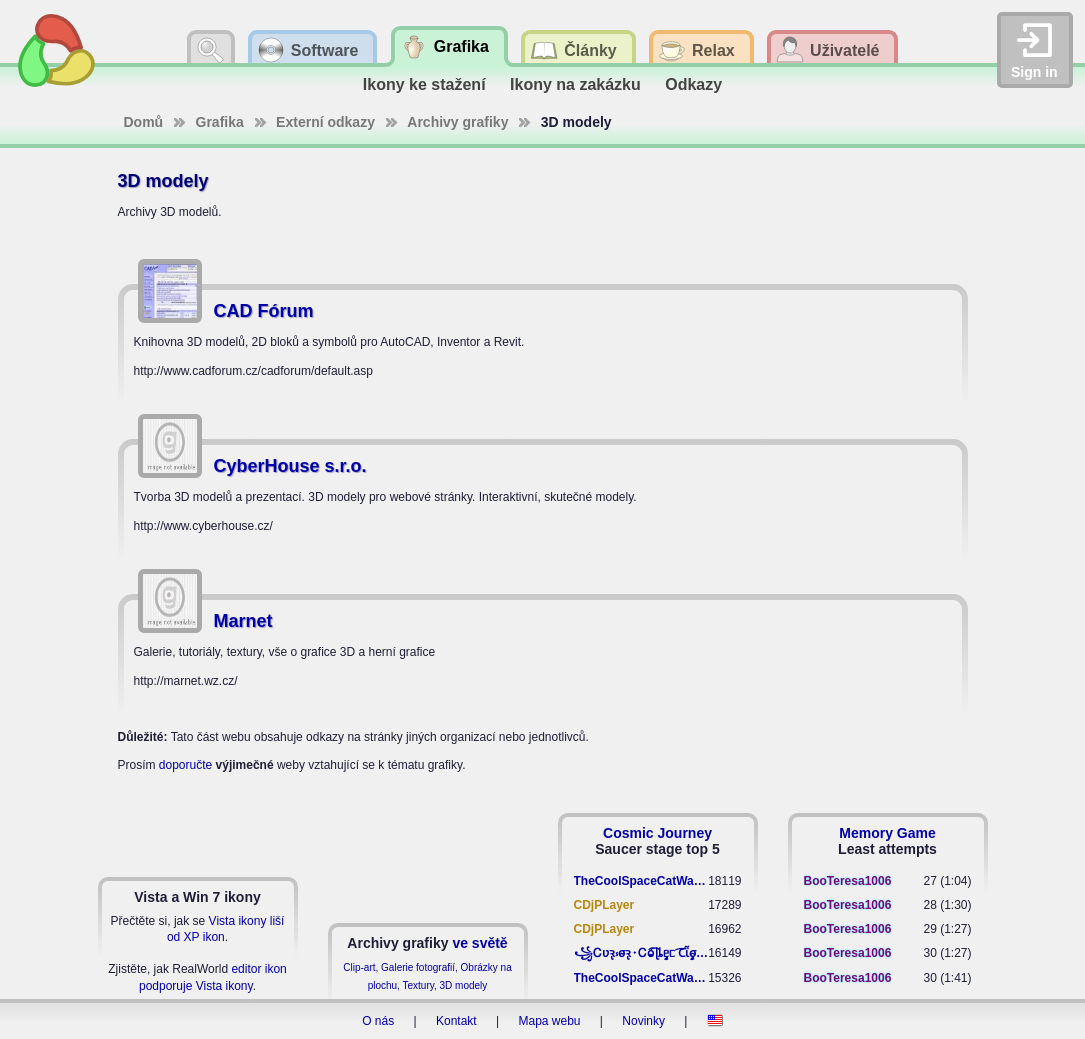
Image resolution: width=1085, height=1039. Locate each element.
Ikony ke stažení (424, 84)
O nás (378, 1021)
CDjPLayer (604, 905)
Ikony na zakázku (575, 84)
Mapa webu (549, 1021)
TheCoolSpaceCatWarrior (641, 881)
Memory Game (887, 833)
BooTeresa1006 (848, 881)
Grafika (220, 122)
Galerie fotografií (418, 967)
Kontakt (456, 1021)
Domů (144, 122)
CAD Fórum (264, 311)
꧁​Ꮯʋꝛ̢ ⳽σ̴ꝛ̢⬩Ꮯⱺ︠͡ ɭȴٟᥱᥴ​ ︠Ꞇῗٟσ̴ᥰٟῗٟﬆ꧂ (641, 953)
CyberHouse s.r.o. (290, 466)
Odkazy (693, 84)
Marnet (243, 621)
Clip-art (359, 967)
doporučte (185, 765)
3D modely (464, 985)
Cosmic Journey (657, 833)
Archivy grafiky (457, 122)
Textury (418, 985)
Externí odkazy (325, 122)
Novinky (643, 1021)
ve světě (479, 943)
